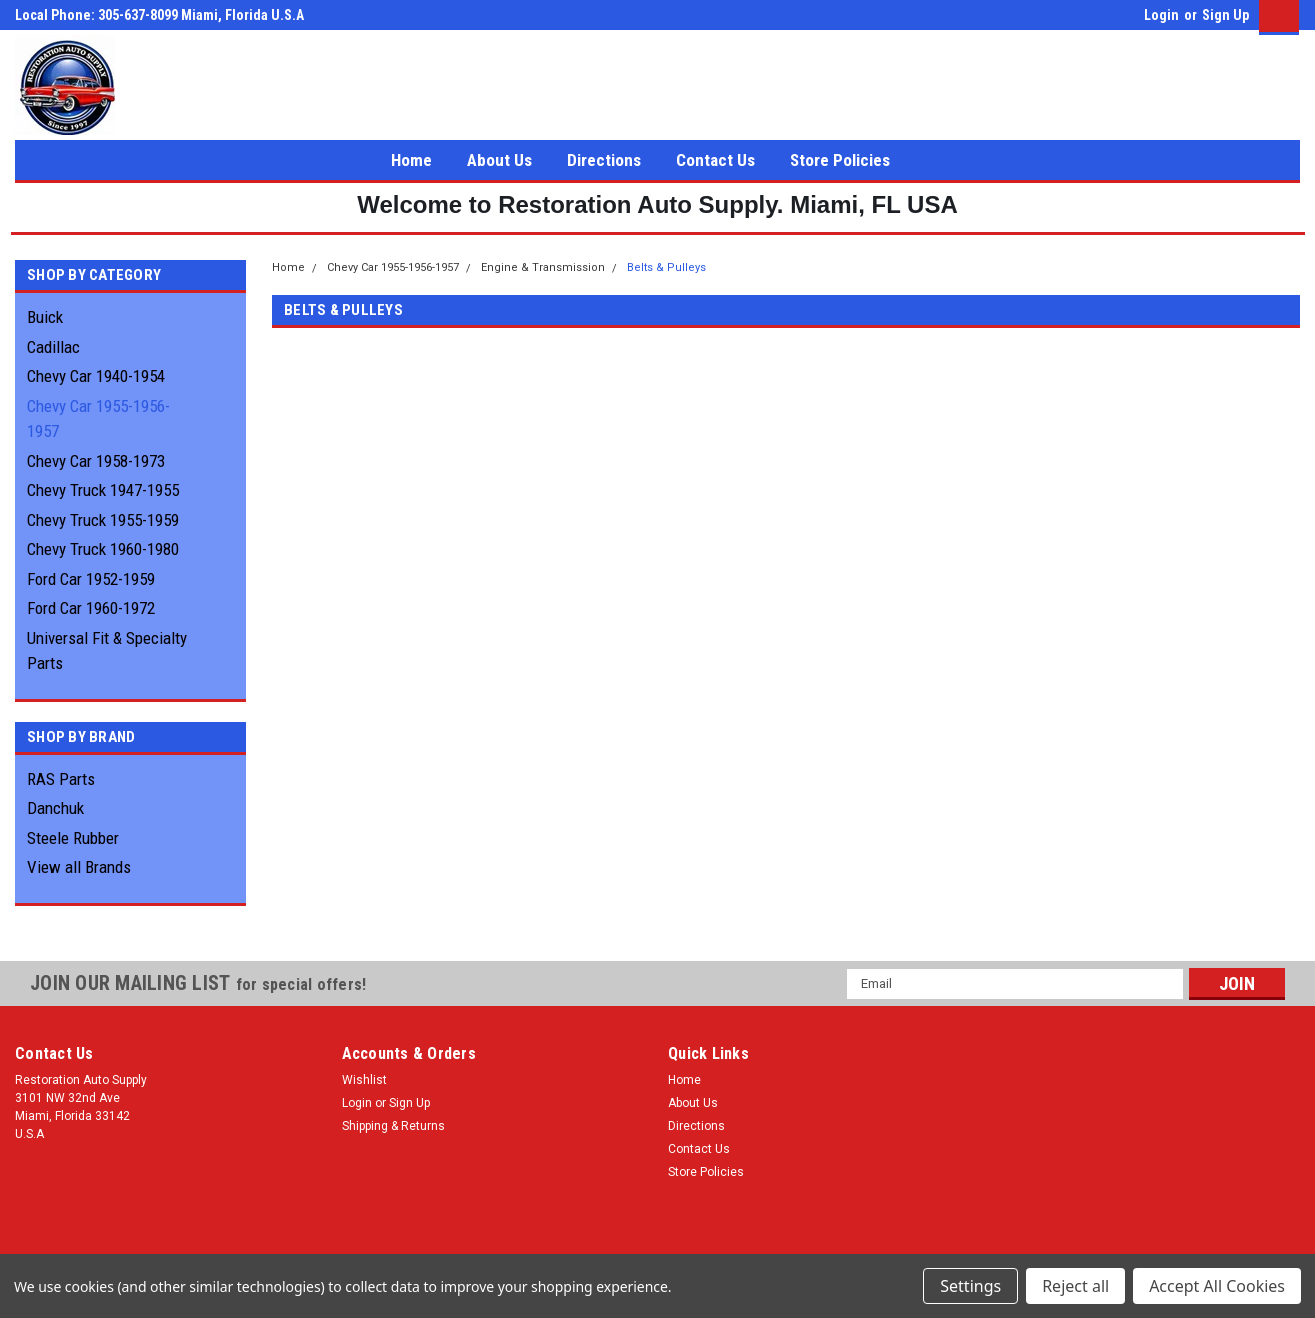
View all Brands (79, 867)
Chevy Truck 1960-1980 (103, 549)
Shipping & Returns (393, 1126)
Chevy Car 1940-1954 (96, 376)
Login (1161, 15)
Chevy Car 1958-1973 (96, 461)
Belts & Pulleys (666, 267)
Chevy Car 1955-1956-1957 (98, 419)
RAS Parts (61, 779)
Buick (45, 317)
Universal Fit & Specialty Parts (107, 651)
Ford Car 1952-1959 (91, 579)
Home (411, 160)
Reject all (1075, 1286)
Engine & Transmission (543, 267)
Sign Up (1225, 15)
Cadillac (53, 347)
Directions (604, 160)
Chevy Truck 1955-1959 (103, 520)
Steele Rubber (73, 838)
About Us (499, 160)
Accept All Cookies (1217, 1286)
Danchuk (55, 808)
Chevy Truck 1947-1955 (103, 490)
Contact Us (715, 160)
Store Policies (840, 160)
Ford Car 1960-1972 (91, 608)
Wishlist (364, 1080)
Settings (970, 1286)
